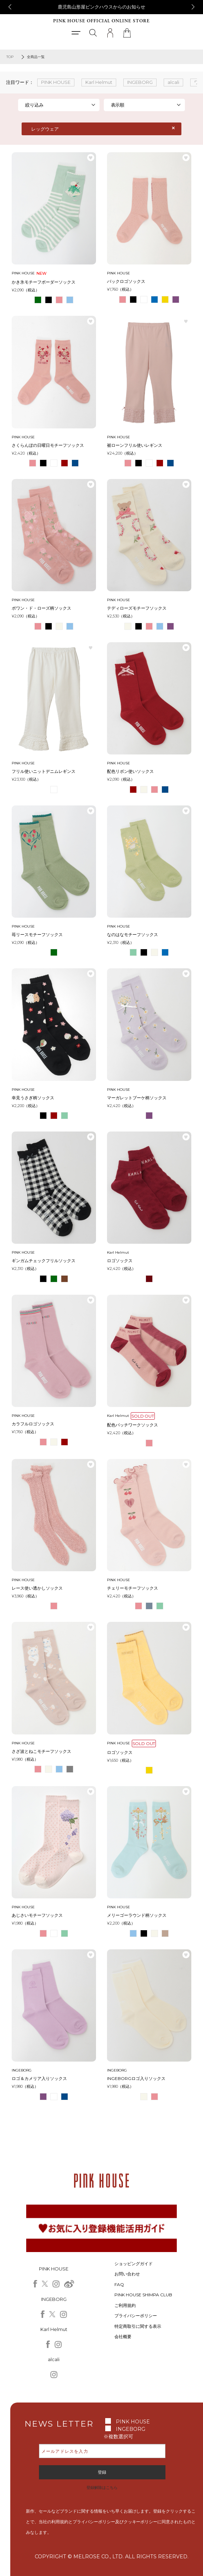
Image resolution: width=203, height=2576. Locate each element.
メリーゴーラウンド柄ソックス (137, 1915)
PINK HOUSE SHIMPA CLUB (143, 2294)
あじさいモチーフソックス (37, 1915)
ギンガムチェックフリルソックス (43, 1260)
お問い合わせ (127, 2273)
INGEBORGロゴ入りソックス (136, 2078)
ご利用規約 (125, 2305)
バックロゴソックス (126, 281)
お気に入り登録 (90, 157)
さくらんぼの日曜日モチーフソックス (48, 445)
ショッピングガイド (133, 2263)
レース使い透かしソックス (37, 1588)
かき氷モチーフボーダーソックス (43, 282)
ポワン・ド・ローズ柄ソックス (41, 608)
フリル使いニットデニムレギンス (43, 771)
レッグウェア (45, 129)
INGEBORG (130, 2429)
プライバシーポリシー (135, 2315)
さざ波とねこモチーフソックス (41, 1751)
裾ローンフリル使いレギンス (134, 445)
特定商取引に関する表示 (137, 2326)
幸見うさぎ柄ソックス (33, 1097)
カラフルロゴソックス (33, 1423)
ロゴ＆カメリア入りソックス (39, 2078)
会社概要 (122, 2336)
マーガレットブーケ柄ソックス (137, 1097)
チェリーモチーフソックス (132, 1588)
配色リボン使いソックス (130, 771)
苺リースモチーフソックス (37, 934)
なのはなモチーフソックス (132, 934)
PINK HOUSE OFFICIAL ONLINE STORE (101, 21)
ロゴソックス (119, 1260)
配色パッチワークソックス (132, 1424)
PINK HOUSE (133, 2421)
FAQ (119, 2284)
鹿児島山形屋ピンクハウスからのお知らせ (101, 7)
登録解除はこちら (102, 2487)
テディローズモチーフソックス (137, 608)
